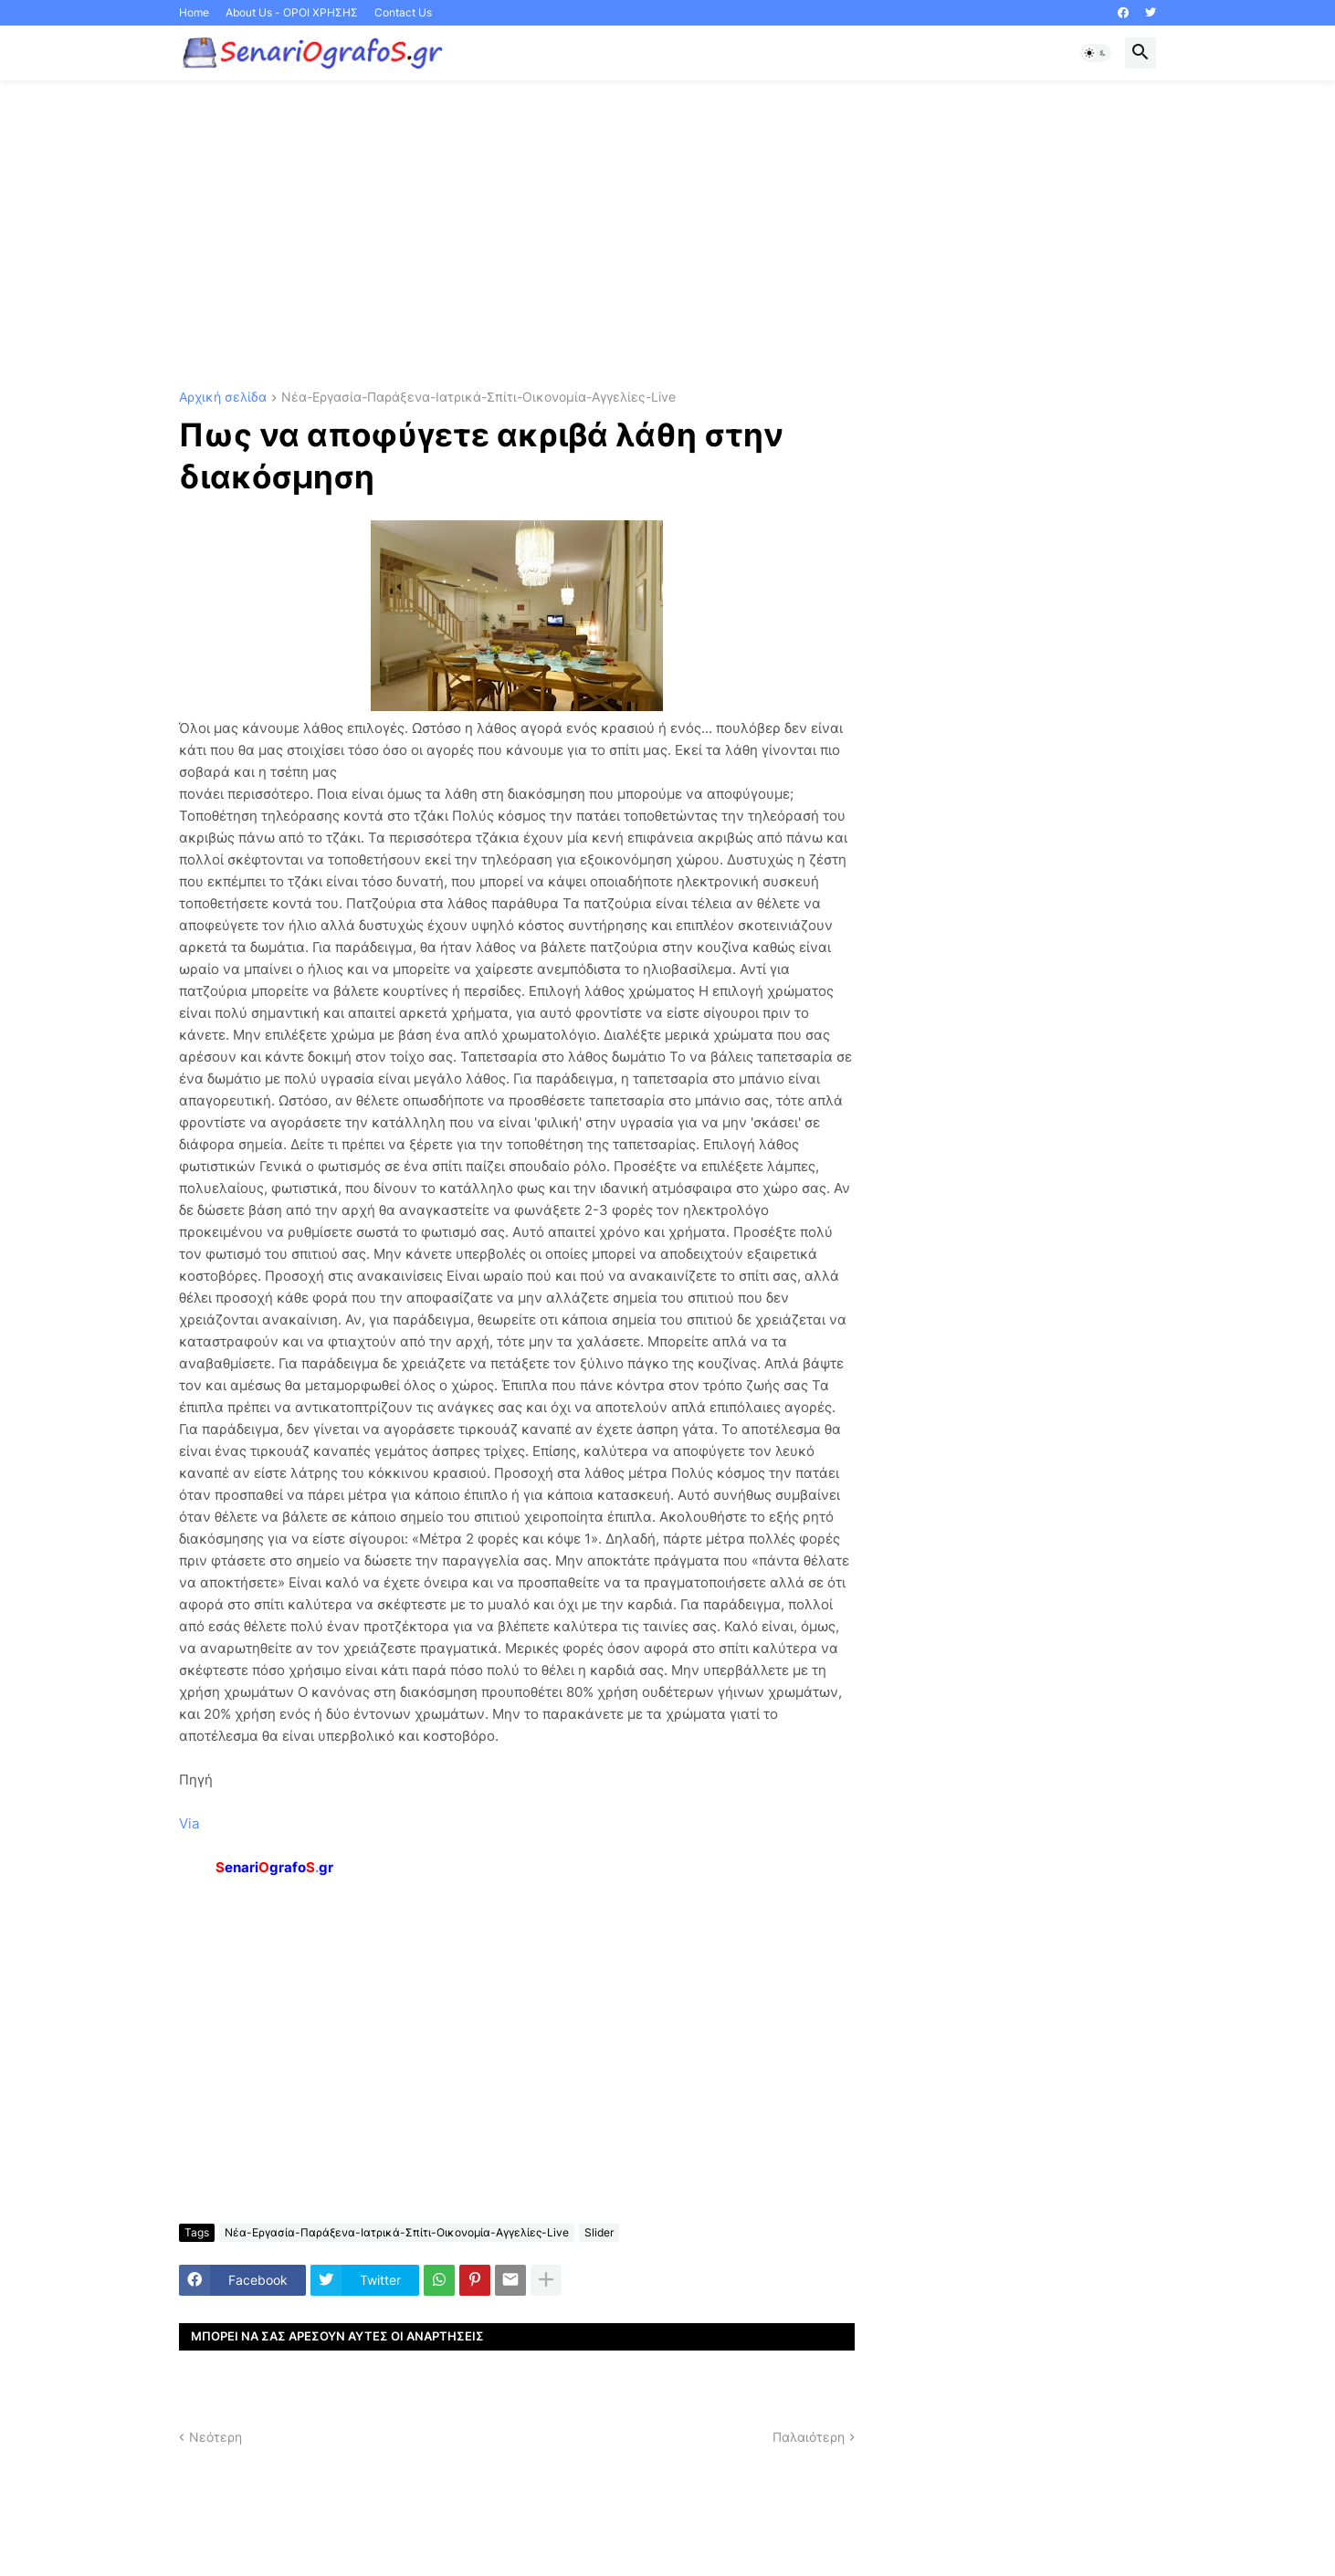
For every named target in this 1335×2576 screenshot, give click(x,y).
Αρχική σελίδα (223, 397)
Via (189, 1823)
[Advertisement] (667, 235)
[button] (1095, 53)
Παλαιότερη (809, 2437)
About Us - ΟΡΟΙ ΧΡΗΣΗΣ (292, 12)
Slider (599, 2232)
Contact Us (403, 12)
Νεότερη (215, 2437)
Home (194, 12)
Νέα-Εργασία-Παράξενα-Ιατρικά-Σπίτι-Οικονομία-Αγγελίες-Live (478, 397)
